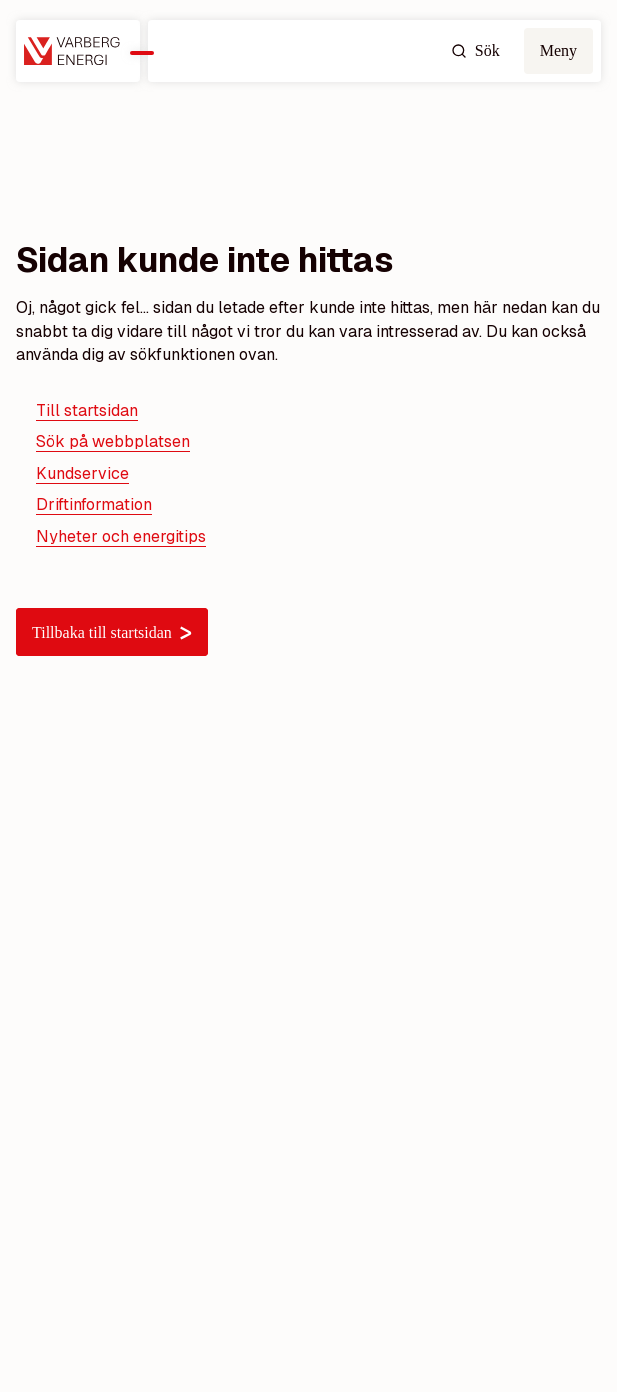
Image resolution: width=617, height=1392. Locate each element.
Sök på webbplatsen (113, 441)
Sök (475, 50)
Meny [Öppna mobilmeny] (558, 50)
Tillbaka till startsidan (112, 632)
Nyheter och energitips (121, 536)
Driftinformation (94, 504)
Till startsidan (87, 410)
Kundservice (82, 473)
